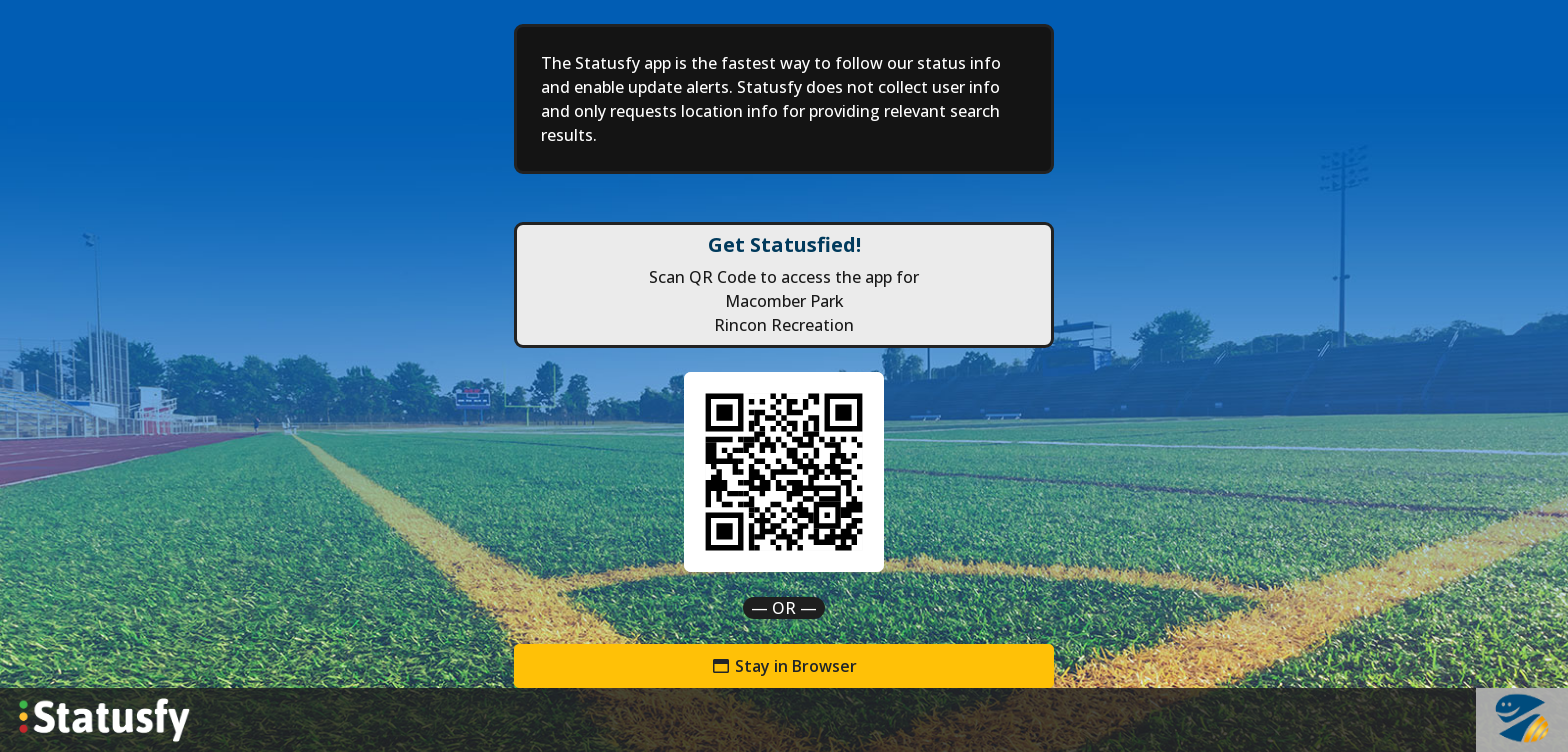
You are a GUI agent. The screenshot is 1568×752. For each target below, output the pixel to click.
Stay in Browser (784, 666)
